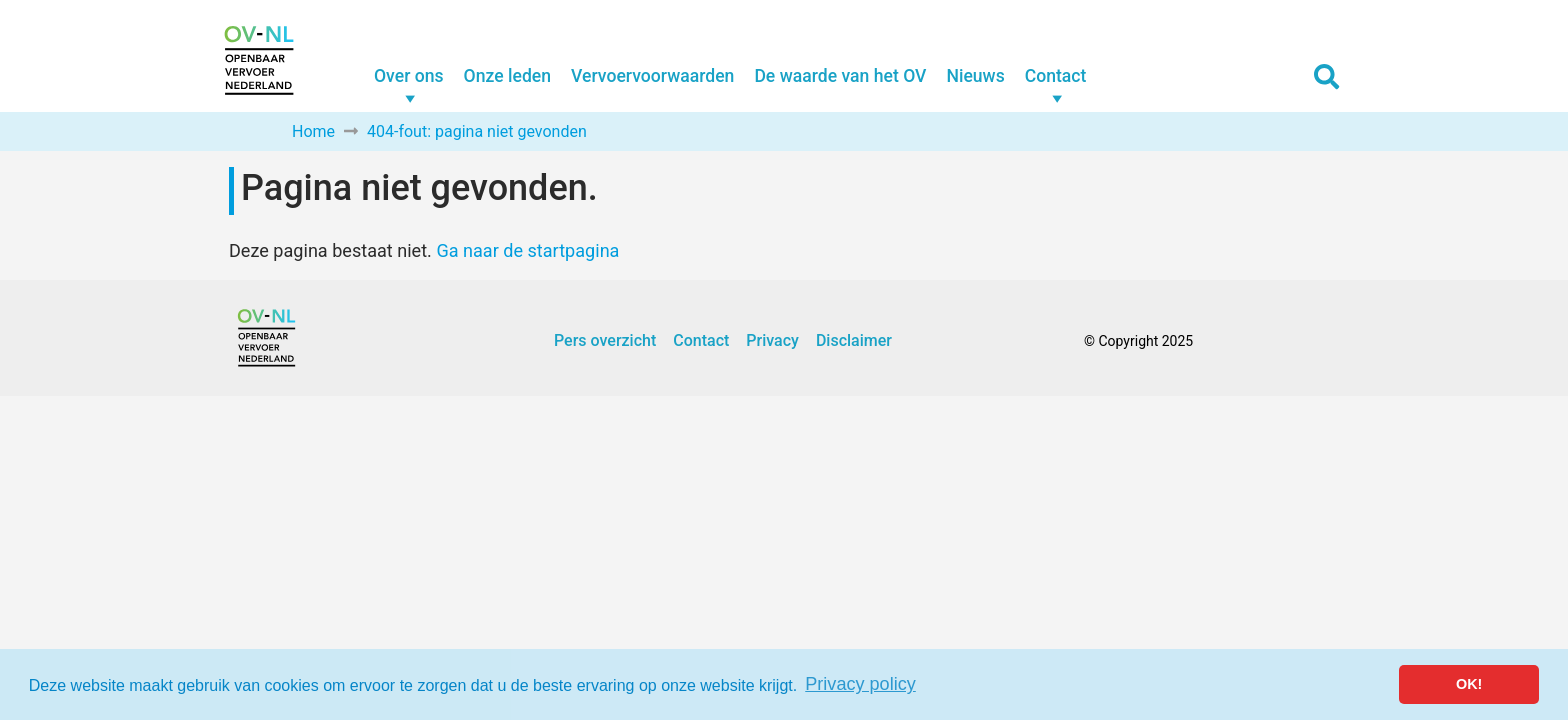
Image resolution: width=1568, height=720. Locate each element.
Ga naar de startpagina (527, 250)
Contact (1056, 76)
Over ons (409, 76)
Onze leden (507, 76)
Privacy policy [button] (860, 684)
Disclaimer (854, 340)
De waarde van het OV (840, 76)
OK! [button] (1469, 684)
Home (313, 131)
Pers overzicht (605, 340)
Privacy (772, 340)
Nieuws (975, 76)
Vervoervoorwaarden (652, 76)
